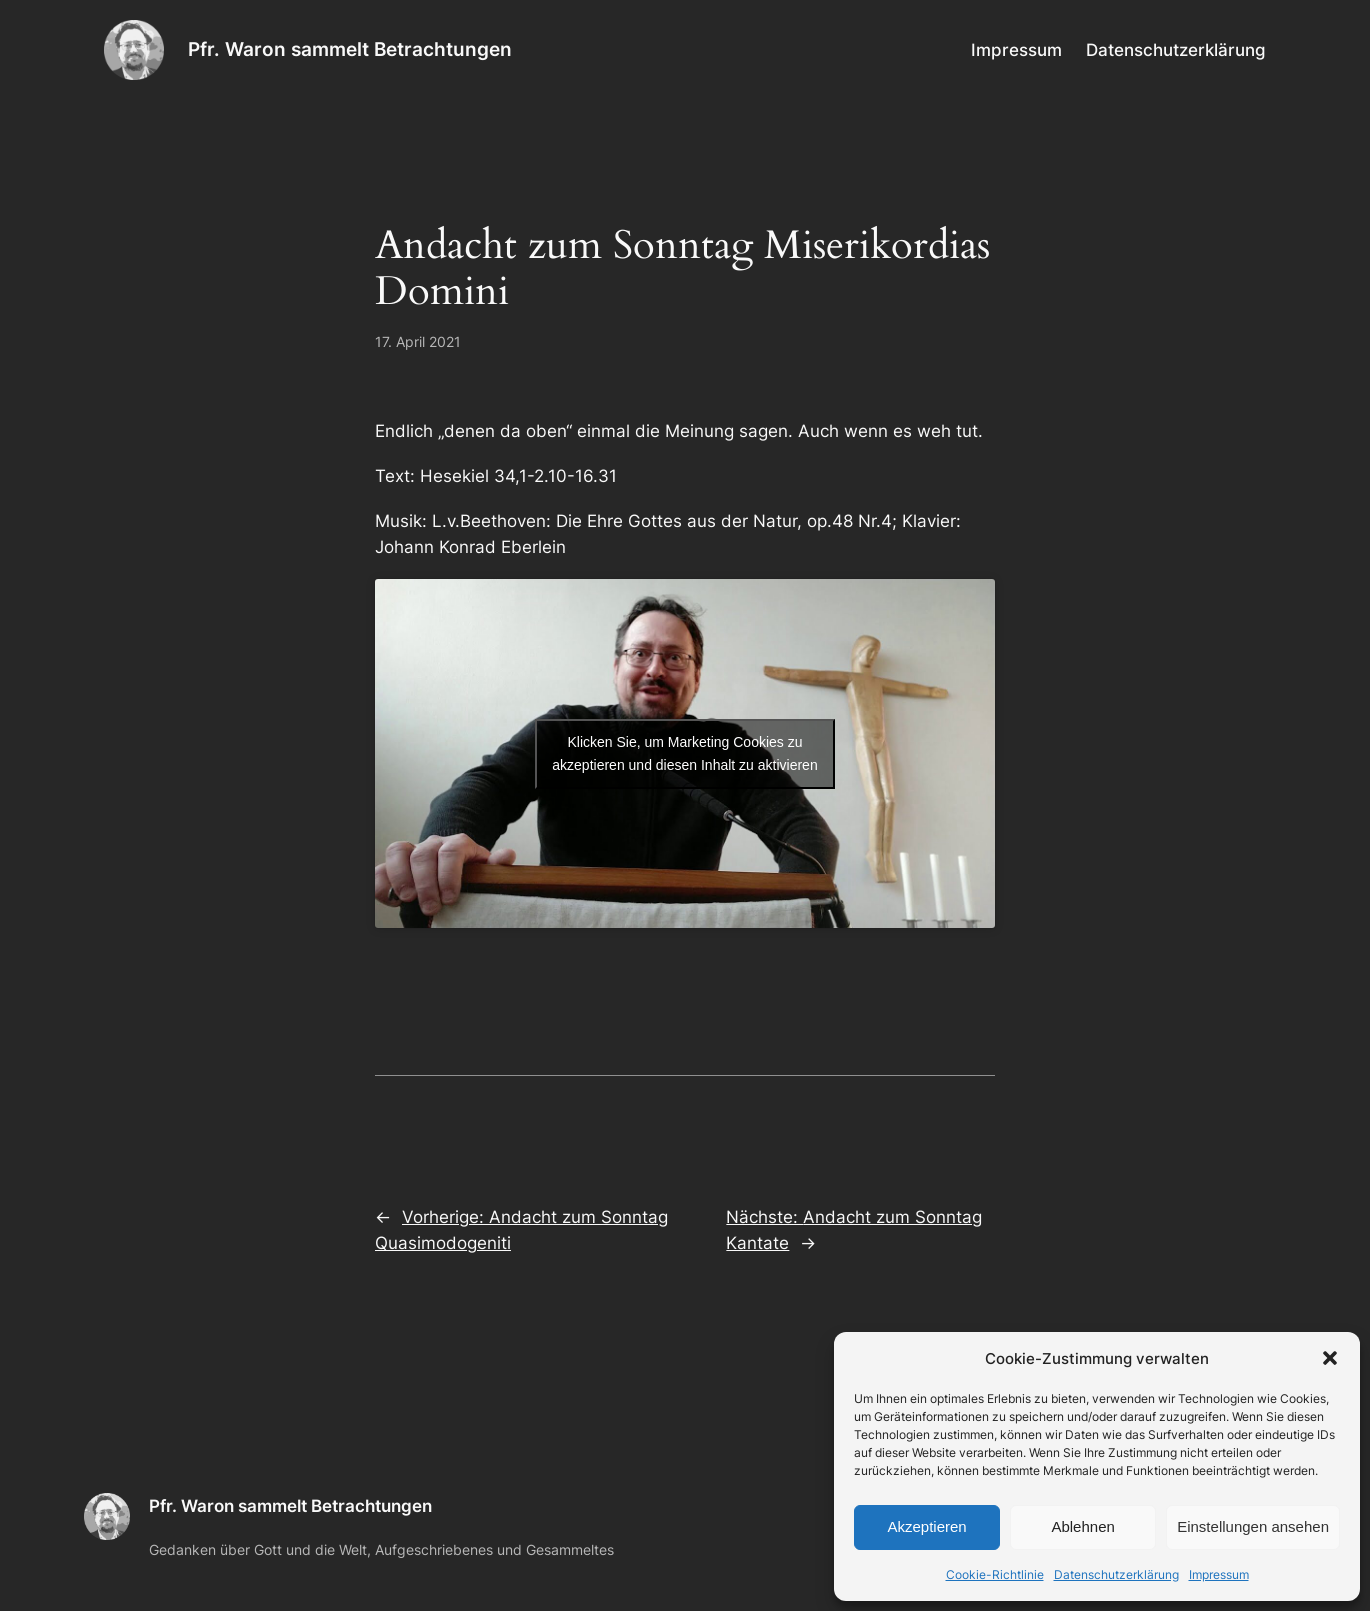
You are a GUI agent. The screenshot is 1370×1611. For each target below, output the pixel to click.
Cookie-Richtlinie (995, 1574)
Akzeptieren (926, 1526)
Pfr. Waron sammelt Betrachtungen (350, 49)
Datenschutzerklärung (1116, 1574)
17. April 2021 (418, 341)
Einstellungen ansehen (1253, 1526)
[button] (1330, 1358)
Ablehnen (1082, 1526)
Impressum (1219, 1574)
